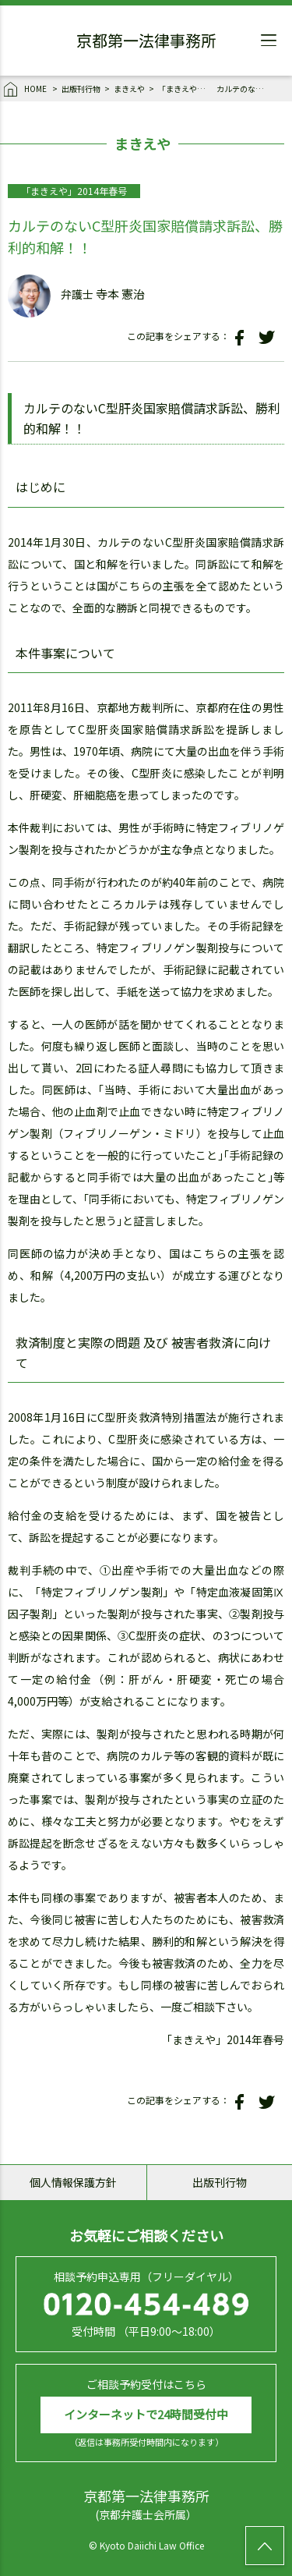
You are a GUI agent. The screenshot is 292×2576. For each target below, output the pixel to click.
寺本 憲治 (120, 293)
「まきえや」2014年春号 (185, 88)
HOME (26, 89)
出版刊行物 (81, 88)
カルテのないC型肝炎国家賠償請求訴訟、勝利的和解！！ (243, 88)
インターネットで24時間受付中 (146, 2414)
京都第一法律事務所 (146, 43)
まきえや (129, 88)
